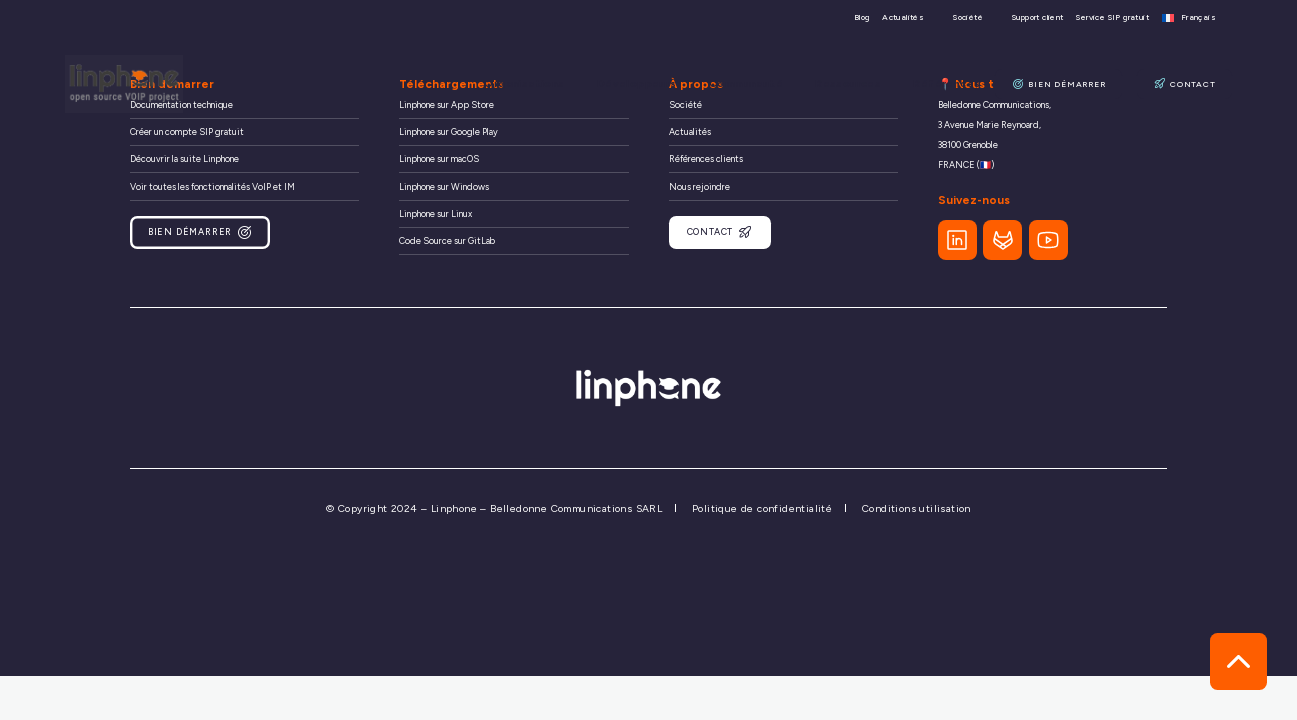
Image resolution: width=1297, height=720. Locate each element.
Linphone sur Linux (435, 213)
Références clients (706, 158)
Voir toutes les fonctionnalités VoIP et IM (212, 186)
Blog (862, 17)
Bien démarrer (1061, 84)
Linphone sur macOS (439, 158)
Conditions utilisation (916, 505)
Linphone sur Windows (444, 186)
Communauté (755, 84)
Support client (1038, 17)
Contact (1185, 84)
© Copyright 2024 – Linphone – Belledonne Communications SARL (494, 505)
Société (968, 17)
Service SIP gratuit (1112, 17)
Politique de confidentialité (762, 505)
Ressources (855, 84)
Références (951, 84)
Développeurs (648, 84)
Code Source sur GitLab (447, 240)
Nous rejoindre (699, 186)
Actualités (903, 17)
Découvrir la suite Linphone (184, 158)
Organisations (538, 84)
